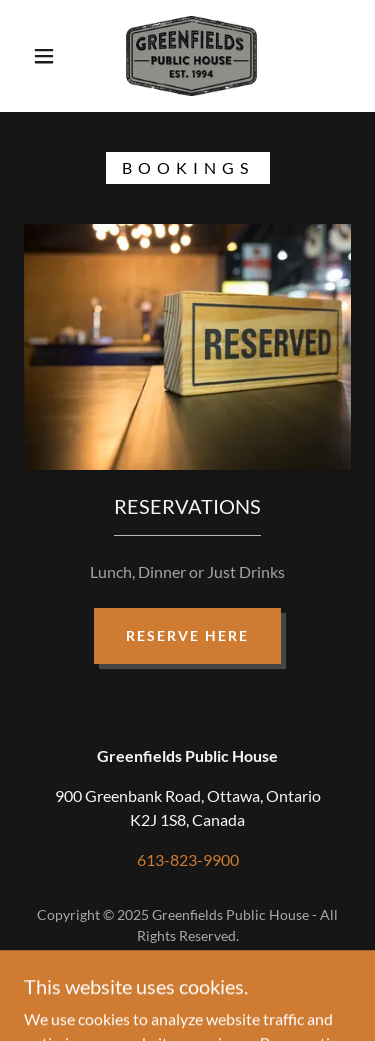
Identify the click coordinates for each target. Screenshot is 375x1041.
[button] (44, 56)
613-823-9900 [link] (188, 859)
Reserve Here (187, 635)
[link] (191, 56)
